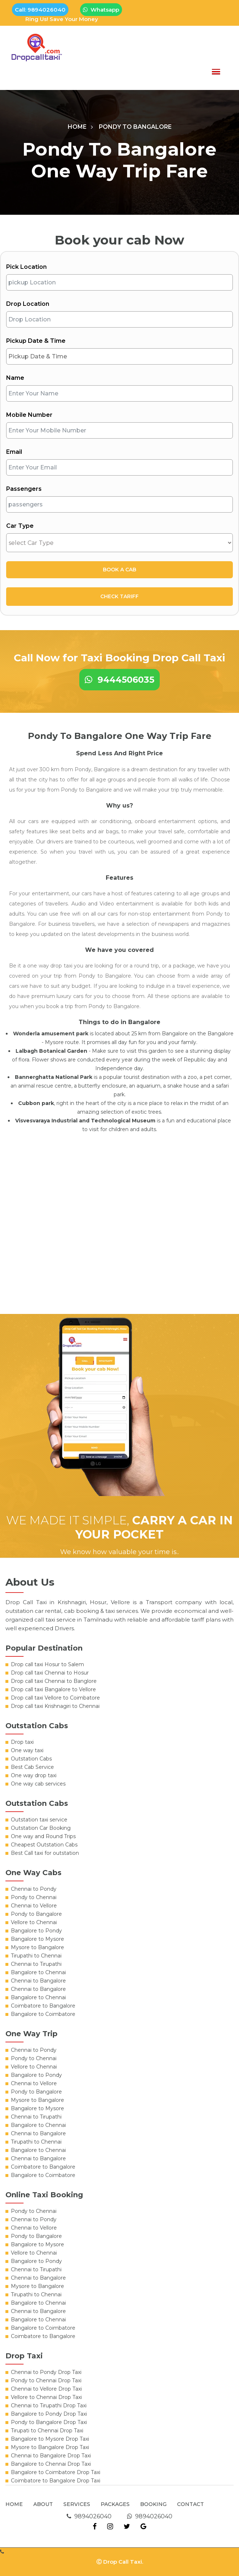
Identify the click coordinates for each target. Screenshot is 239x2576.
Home (77, 126)
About (43, 2504)
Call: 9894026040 (40, 9)
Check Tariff (119, 596)
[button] (216, 72)
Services (76, 2504)
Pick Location (26, 266)
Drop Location (27, 303)
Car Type (20, 525)
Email (14, 451)
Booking (153, 2504)
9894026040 (89, 2516)
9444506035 (119, 679)
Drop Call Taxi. (123, 2561)
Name (15, 377)
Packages (115, 2504)
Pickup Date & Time (36, 340)
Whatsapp (101, 9)
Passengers (24, 488)
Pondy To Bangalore (135, 126)
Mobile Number (29, 414)
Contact (190, 2504)
